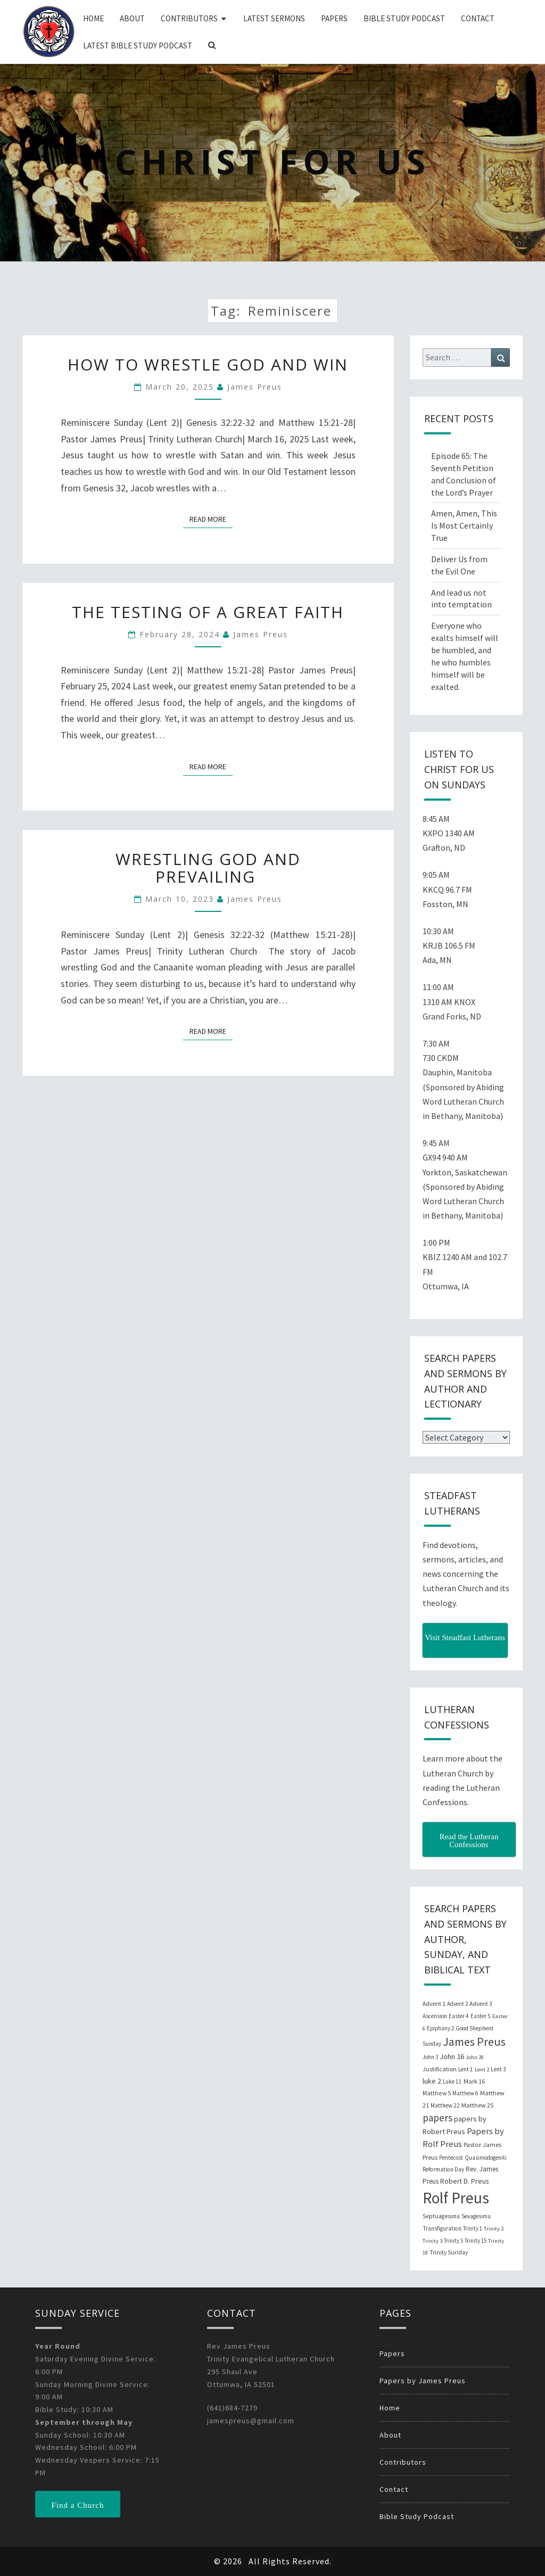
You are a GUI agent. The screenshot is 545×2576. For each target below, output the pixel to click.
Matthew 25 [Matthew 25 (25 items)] (477, 2105)
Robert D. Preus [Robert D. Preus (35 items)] (464, 2181)
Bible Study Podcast (404, 18)
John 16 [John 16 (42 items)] (452, 2056)
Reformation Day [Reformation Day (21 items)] (443, 2169)
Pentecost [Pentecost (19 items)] (451, 2157)
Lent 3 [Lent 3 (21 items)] (498, 2069)
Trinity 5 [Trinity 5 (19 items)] (453, 2240)
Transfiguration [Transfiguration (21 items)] (442, 2228)
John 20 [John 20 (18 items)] (475, 2057)
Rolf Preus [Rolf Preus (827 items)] (456, 2198)
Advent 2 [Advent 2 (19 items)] (457, 2003)
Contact (477, 18)
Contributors (189, 18)
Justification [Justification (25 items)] (440, 2069)
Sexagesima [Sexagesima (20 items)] (476, 2216)
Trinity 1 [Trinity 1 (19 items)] (472, 2228)
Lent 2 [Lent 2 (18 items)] (482, 2069)
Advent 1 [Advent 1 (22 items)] (434, 2003)
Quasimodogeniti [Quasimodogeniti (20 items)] (486, 2157)
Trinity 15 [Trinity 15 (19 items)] (475, 2240)
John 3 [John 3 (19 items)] (430, 2057)
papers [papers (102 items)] (437, 2117)
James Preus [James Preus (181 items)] (474, 2042)
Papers (334, 18)
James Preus (254, 387)
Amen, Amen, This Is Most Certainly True (464, 525)
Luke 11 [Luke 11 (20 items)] (452, 2081)
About (132, 18)
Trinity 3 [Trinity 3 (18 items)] (432, 2240)
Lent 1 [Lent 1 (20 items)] (465, 2069)
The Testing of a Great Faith (208, 612)
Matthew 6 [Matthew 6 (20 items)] (465, 2093)
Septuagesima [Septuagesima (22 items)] (441, 2216)
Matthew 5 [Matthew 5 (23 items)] (437, 2093)
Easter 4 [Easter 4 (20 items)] (459, 2016)
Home (93, 18)
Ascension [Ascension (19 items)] (435, 2016)
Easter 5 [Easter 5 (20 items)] (480, 2016)
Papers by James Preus (422, 2380)
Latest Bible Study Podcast (137, 45)
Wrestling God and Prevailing (208, 867)
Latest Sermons (274, 18)
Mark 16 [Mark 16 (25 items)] (474, 2081)
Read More (211, 518)
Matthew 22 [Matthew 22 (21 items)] (445, 2105)
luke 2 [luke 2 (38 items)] (432, 2081)
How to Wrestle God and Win (208, 364)
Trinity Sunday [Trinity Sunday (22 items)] (449, 2252)
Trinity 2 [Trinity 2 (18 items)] (493, 2228)
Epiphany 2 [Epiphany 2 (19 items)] (440, 2028)
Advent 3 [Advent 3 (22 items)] (480, 2003)
